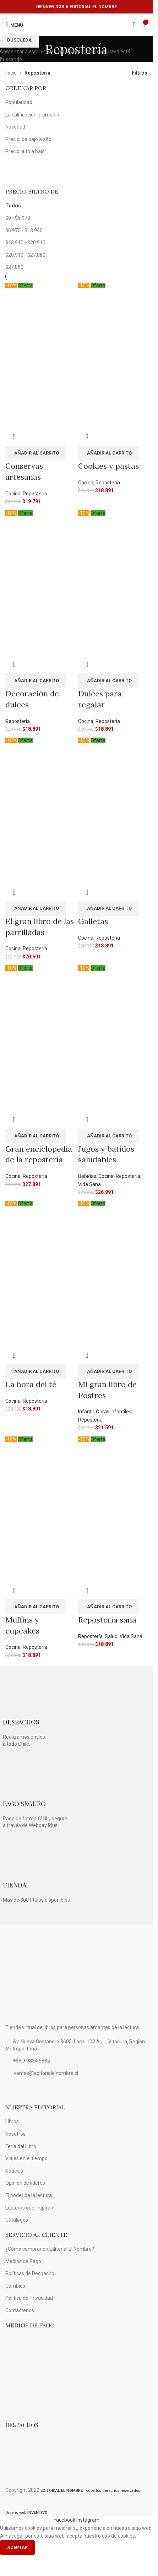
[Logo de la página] (76, 25)
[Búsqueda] (134, 25)
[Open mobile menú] (14, 25)
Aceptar (17, 2547)
